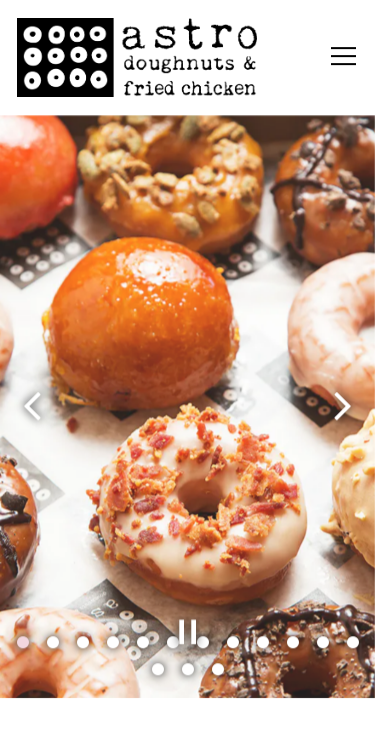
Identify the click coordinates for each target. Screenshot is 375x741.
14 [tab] (188, 670)
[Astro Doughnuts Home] (137, 56)
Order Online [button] (188, 714)
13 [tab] (158, 670)
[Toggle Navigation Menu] (343, 57)
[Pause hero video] (188, 632)
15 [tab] (218, 670)
